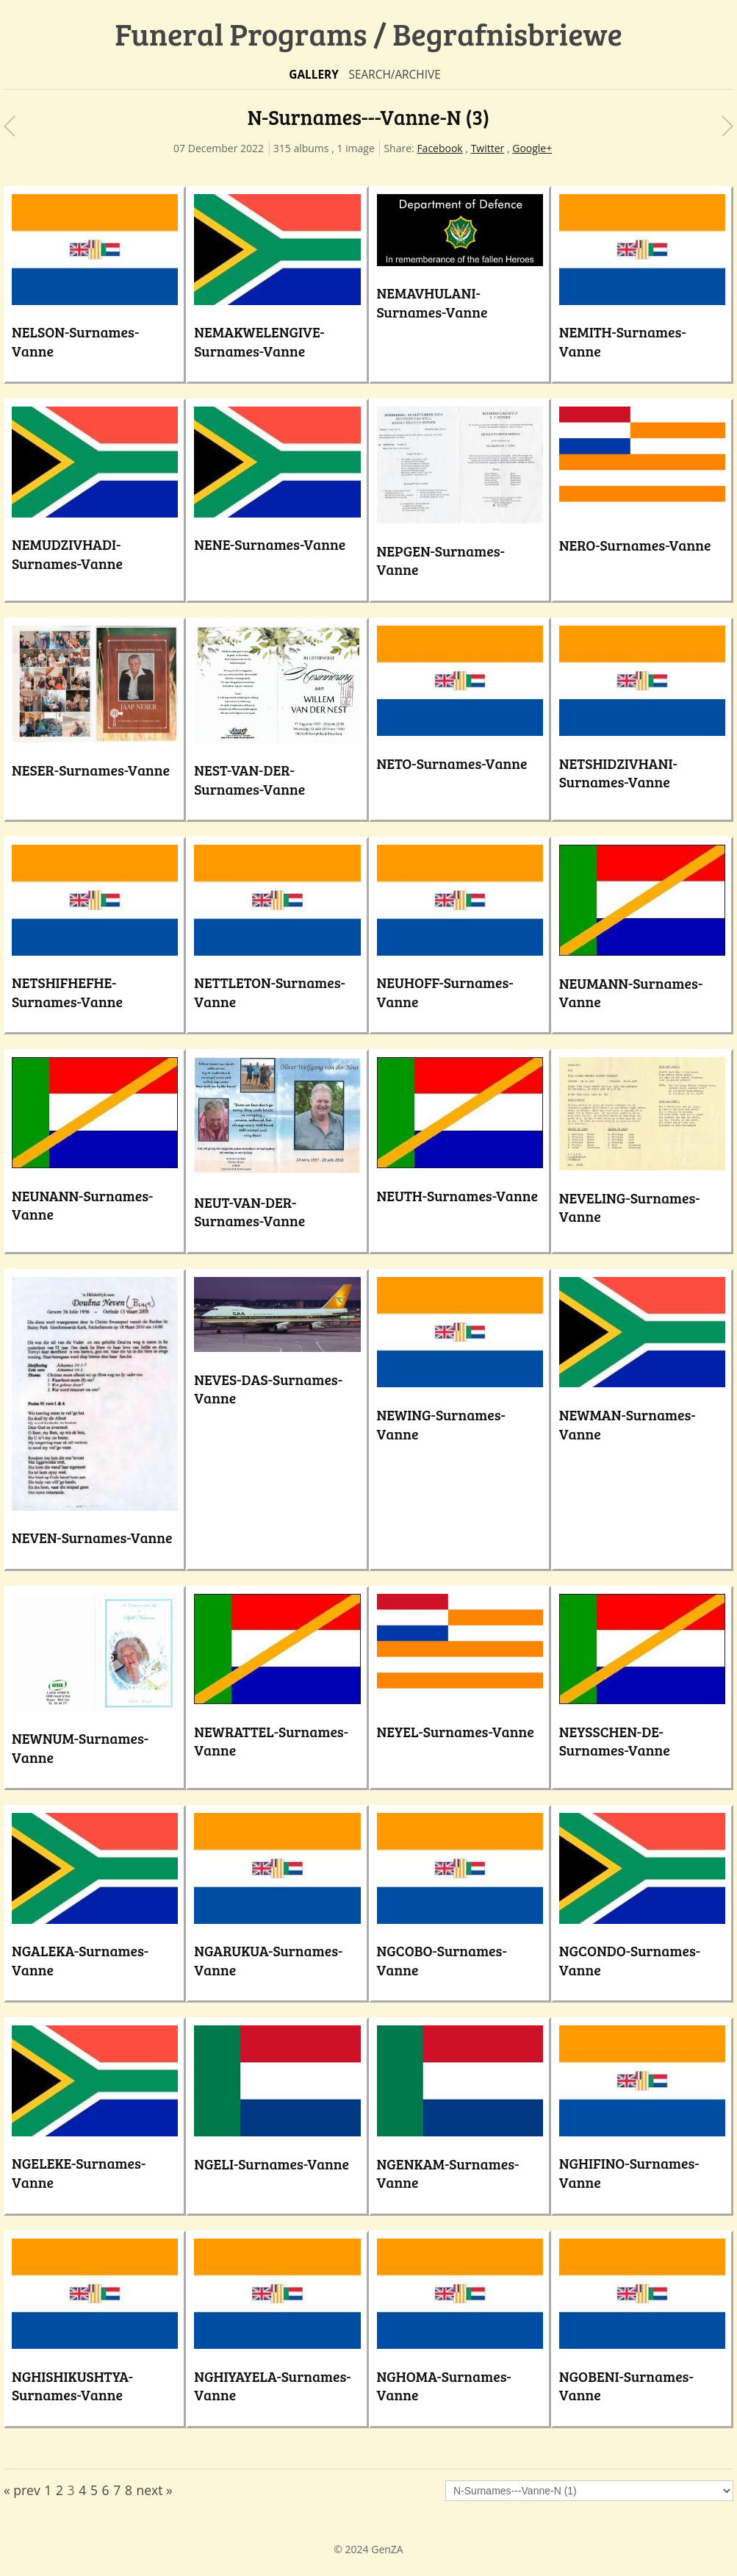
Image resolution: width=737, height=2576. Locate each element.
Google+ (532, 148)
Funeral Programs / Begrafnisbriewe (368, 33)
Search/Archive (394, 74)
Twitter (488, 148)
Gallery (314, 74)
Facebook (439, 148)
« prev (22, 2490)
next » (155, 2490)
